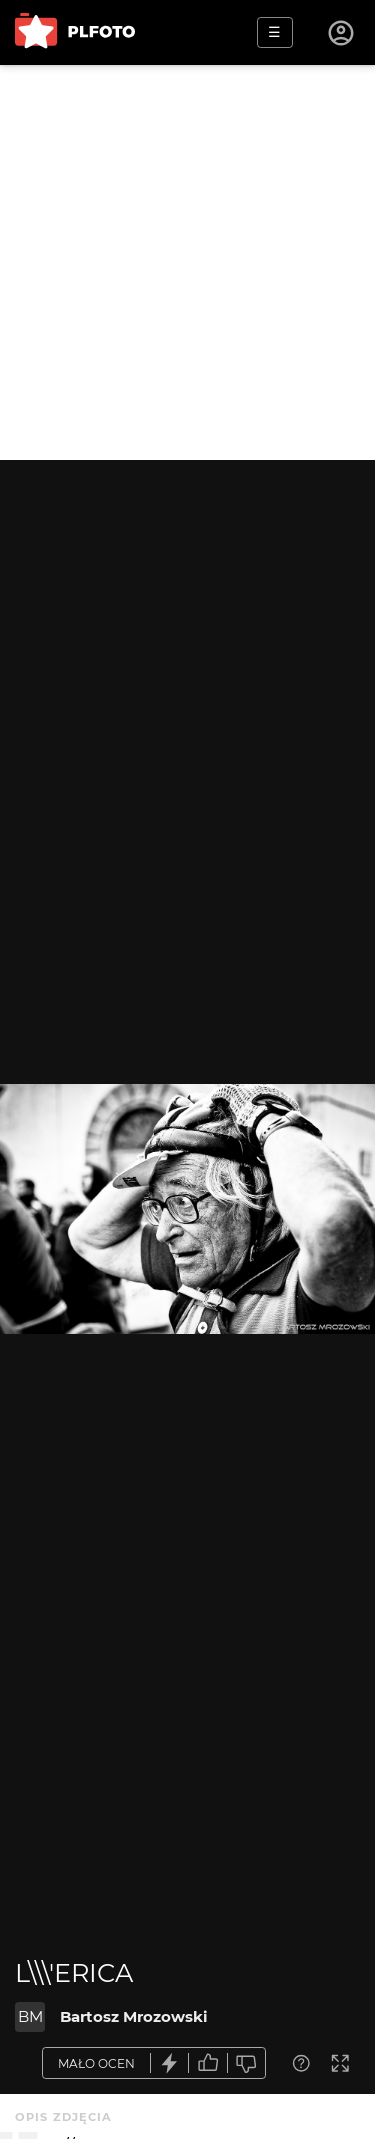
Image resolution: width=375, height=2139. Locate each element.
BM (30, 2016)
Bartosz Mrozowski (134, 2016)
